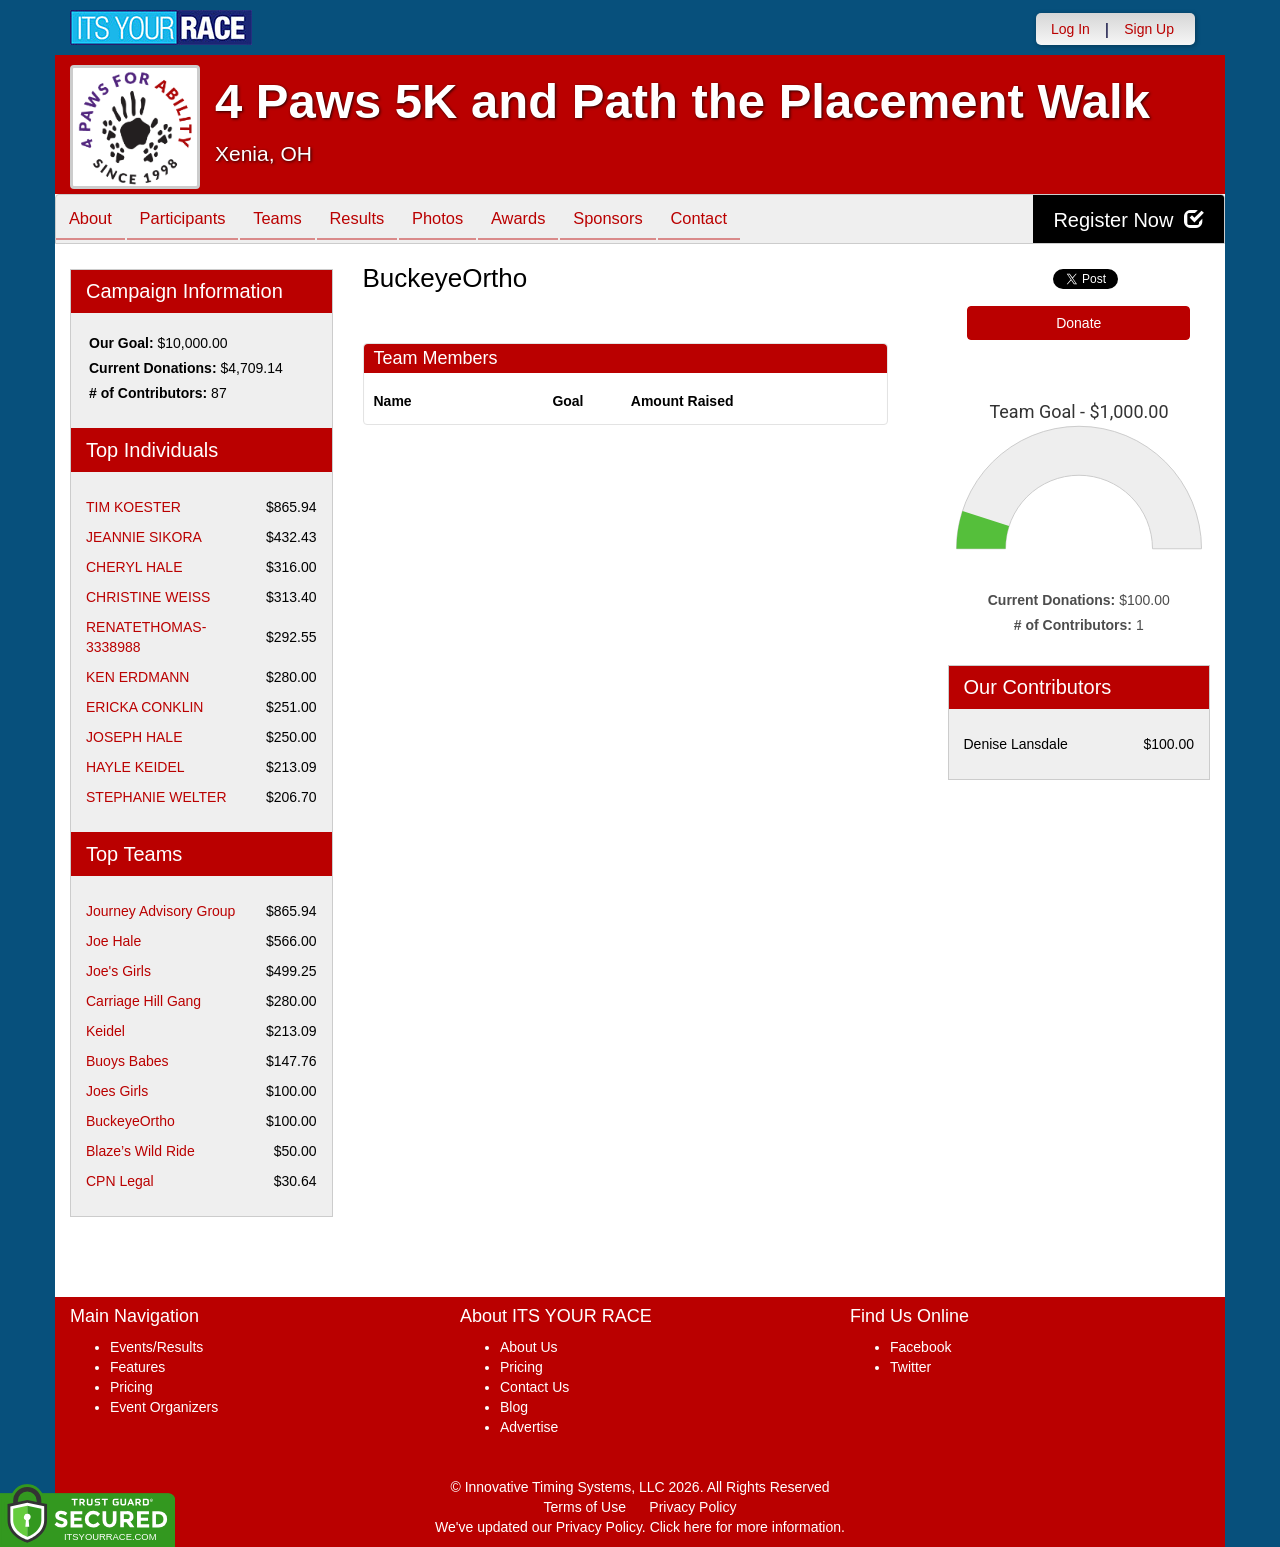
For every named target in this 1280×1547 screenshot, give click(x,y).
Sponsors (643, 220)
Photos (462, 220)
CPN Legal (120, 1181)
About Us (529, 1347)
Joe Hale (113, 941)
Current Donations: (153, 368)
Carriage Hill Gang (143, 1001)
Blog (514, 1407)
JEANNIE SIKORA (144, 537)
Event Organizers (164, 1407)
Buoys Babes (127, 1061)
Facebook (920, 1347)
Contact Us (534, 1387)
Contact (740, 220)
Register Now (1128, 219)
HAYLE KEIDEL (135, 767)
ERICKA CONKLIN (144, 707)
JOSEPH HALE (134, 737)
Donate (1078, 323)
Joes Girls (117, 1091)
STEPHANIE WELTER (156, 797)
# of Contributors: (148, 393)
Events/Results (156, 1347)
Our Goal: (121, 343)
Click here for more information (745, 1527)
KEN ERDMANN (137, 677)
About (93, 220)
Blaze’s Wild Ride (140, 1151)
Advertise (529, 1427)
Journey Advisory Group (160, 911)
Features (137, 1367)
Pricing (131, 1387)
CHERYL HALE (134, 567)
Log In (1070, 29)
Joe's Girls (118, 971)
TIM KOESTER (133, 507)
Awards (548, 220)
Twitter (910, 1367)
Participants (191, 220)
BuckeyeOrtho (130, 1121)
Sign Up (1149, 29)
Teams (291, 220)
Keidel (105, 1031)
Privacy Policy (692, 1507)
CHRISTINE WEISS (148, 597)
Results (376, 220)
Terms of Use (585, 1507)
